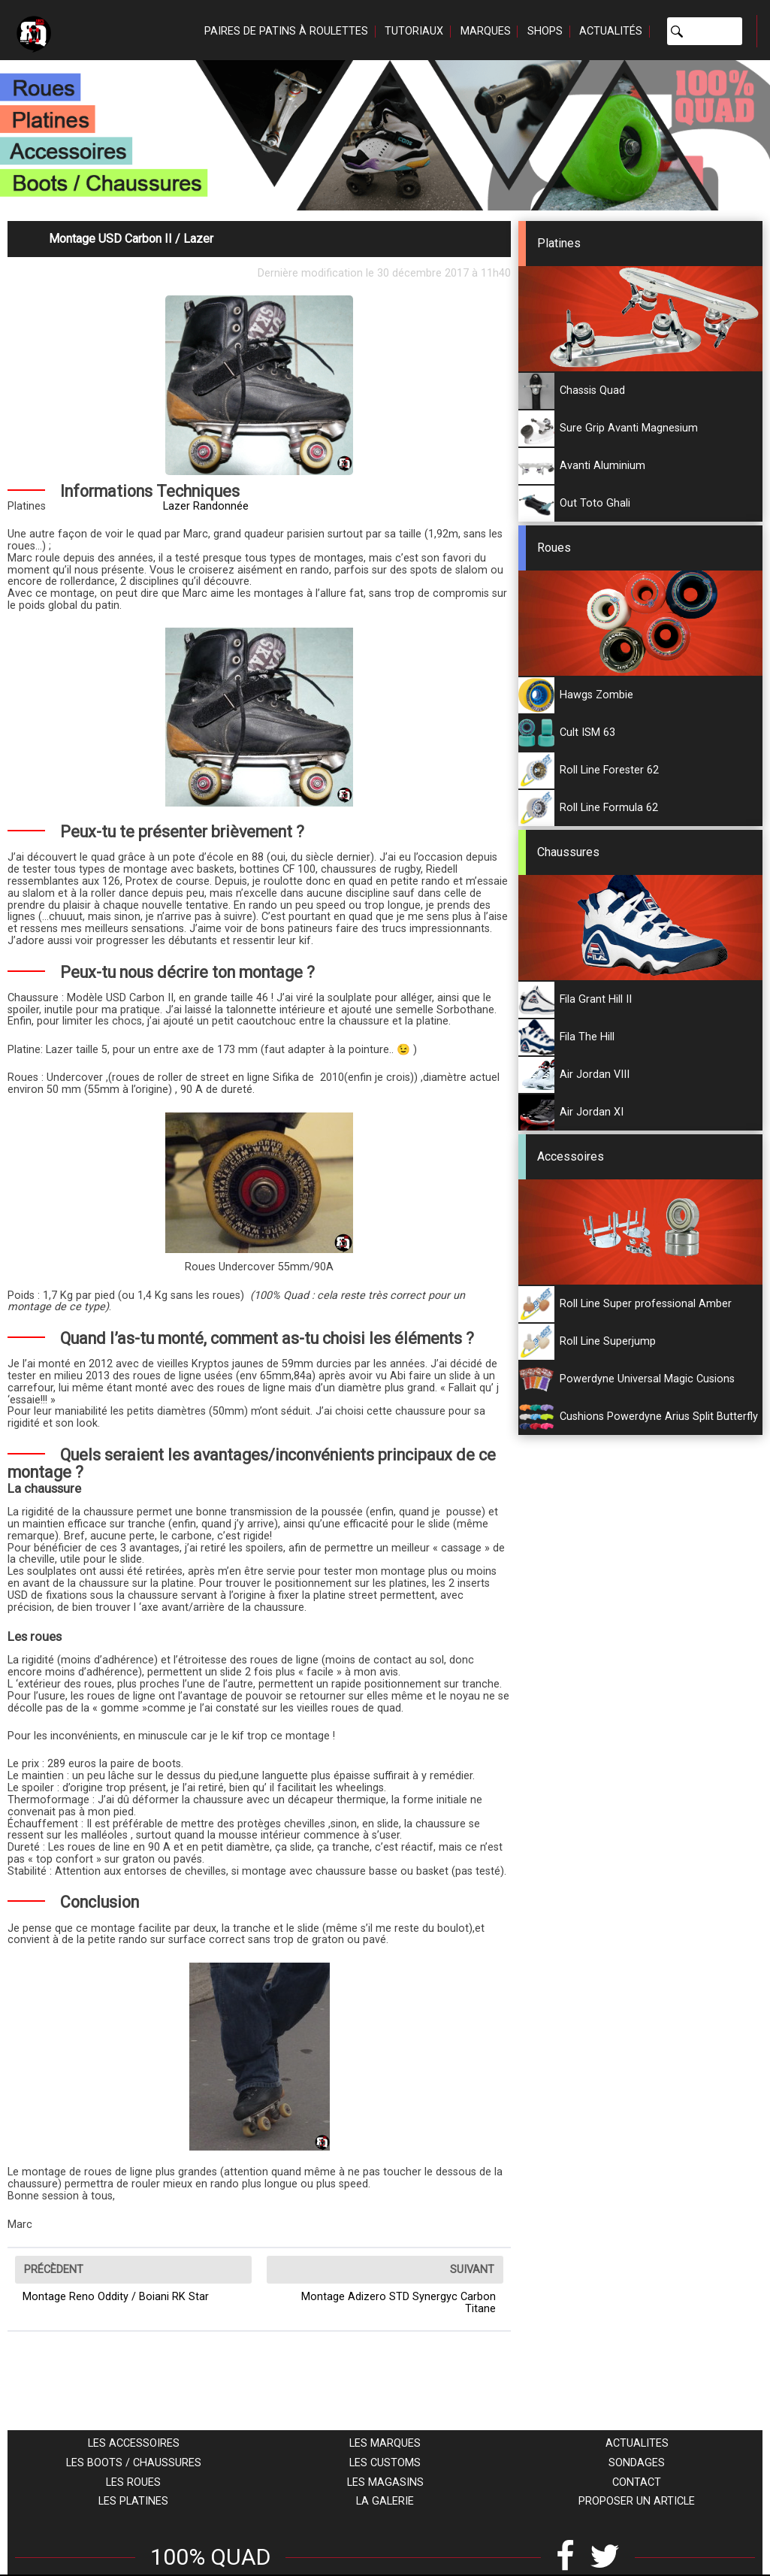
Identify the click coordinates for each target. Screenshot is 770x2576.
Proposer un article (636, 2501)
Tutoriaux (414, 31)
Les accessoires (134, 2443)
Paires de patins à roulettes (286, 31)
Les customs (385, 2462)
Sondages (636, 2462)
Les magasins (385, 2482)
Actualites (637, 2443)
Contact (636, 2482)
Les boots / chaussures (133, 2462)
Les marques (385, 2443)
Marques (485, 31)
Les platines (133, 2501)
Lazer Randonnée (206, 506)
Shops (545, 31)
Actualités (610, 31)
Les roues (133, 2482)
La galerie (385, 2501)
